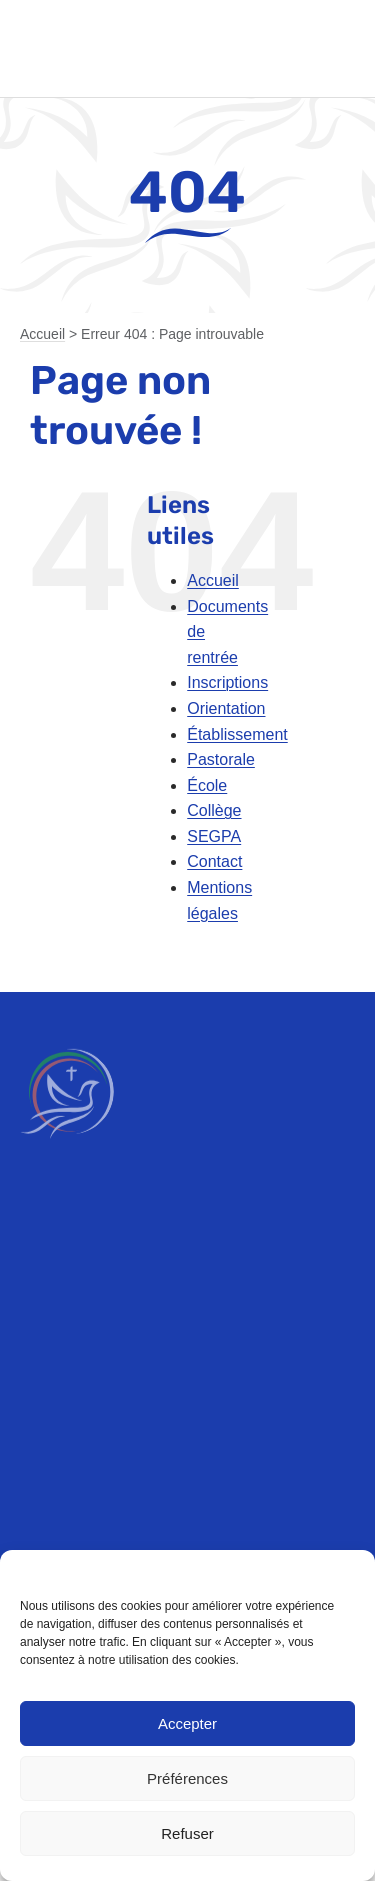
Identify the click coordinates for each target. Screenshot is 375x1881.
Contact (214, 861)
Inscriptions (227, 682)
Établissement (237, 734)
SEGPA (214, 836)
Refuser (187, 1833)
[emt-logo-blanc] (67, 1039)
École (207, 785)
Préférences (187, 1778)
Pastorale (221, 759)
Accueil (42, 334)
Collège (214, 810)
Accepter (187, 1723)
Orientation (226, 708)
